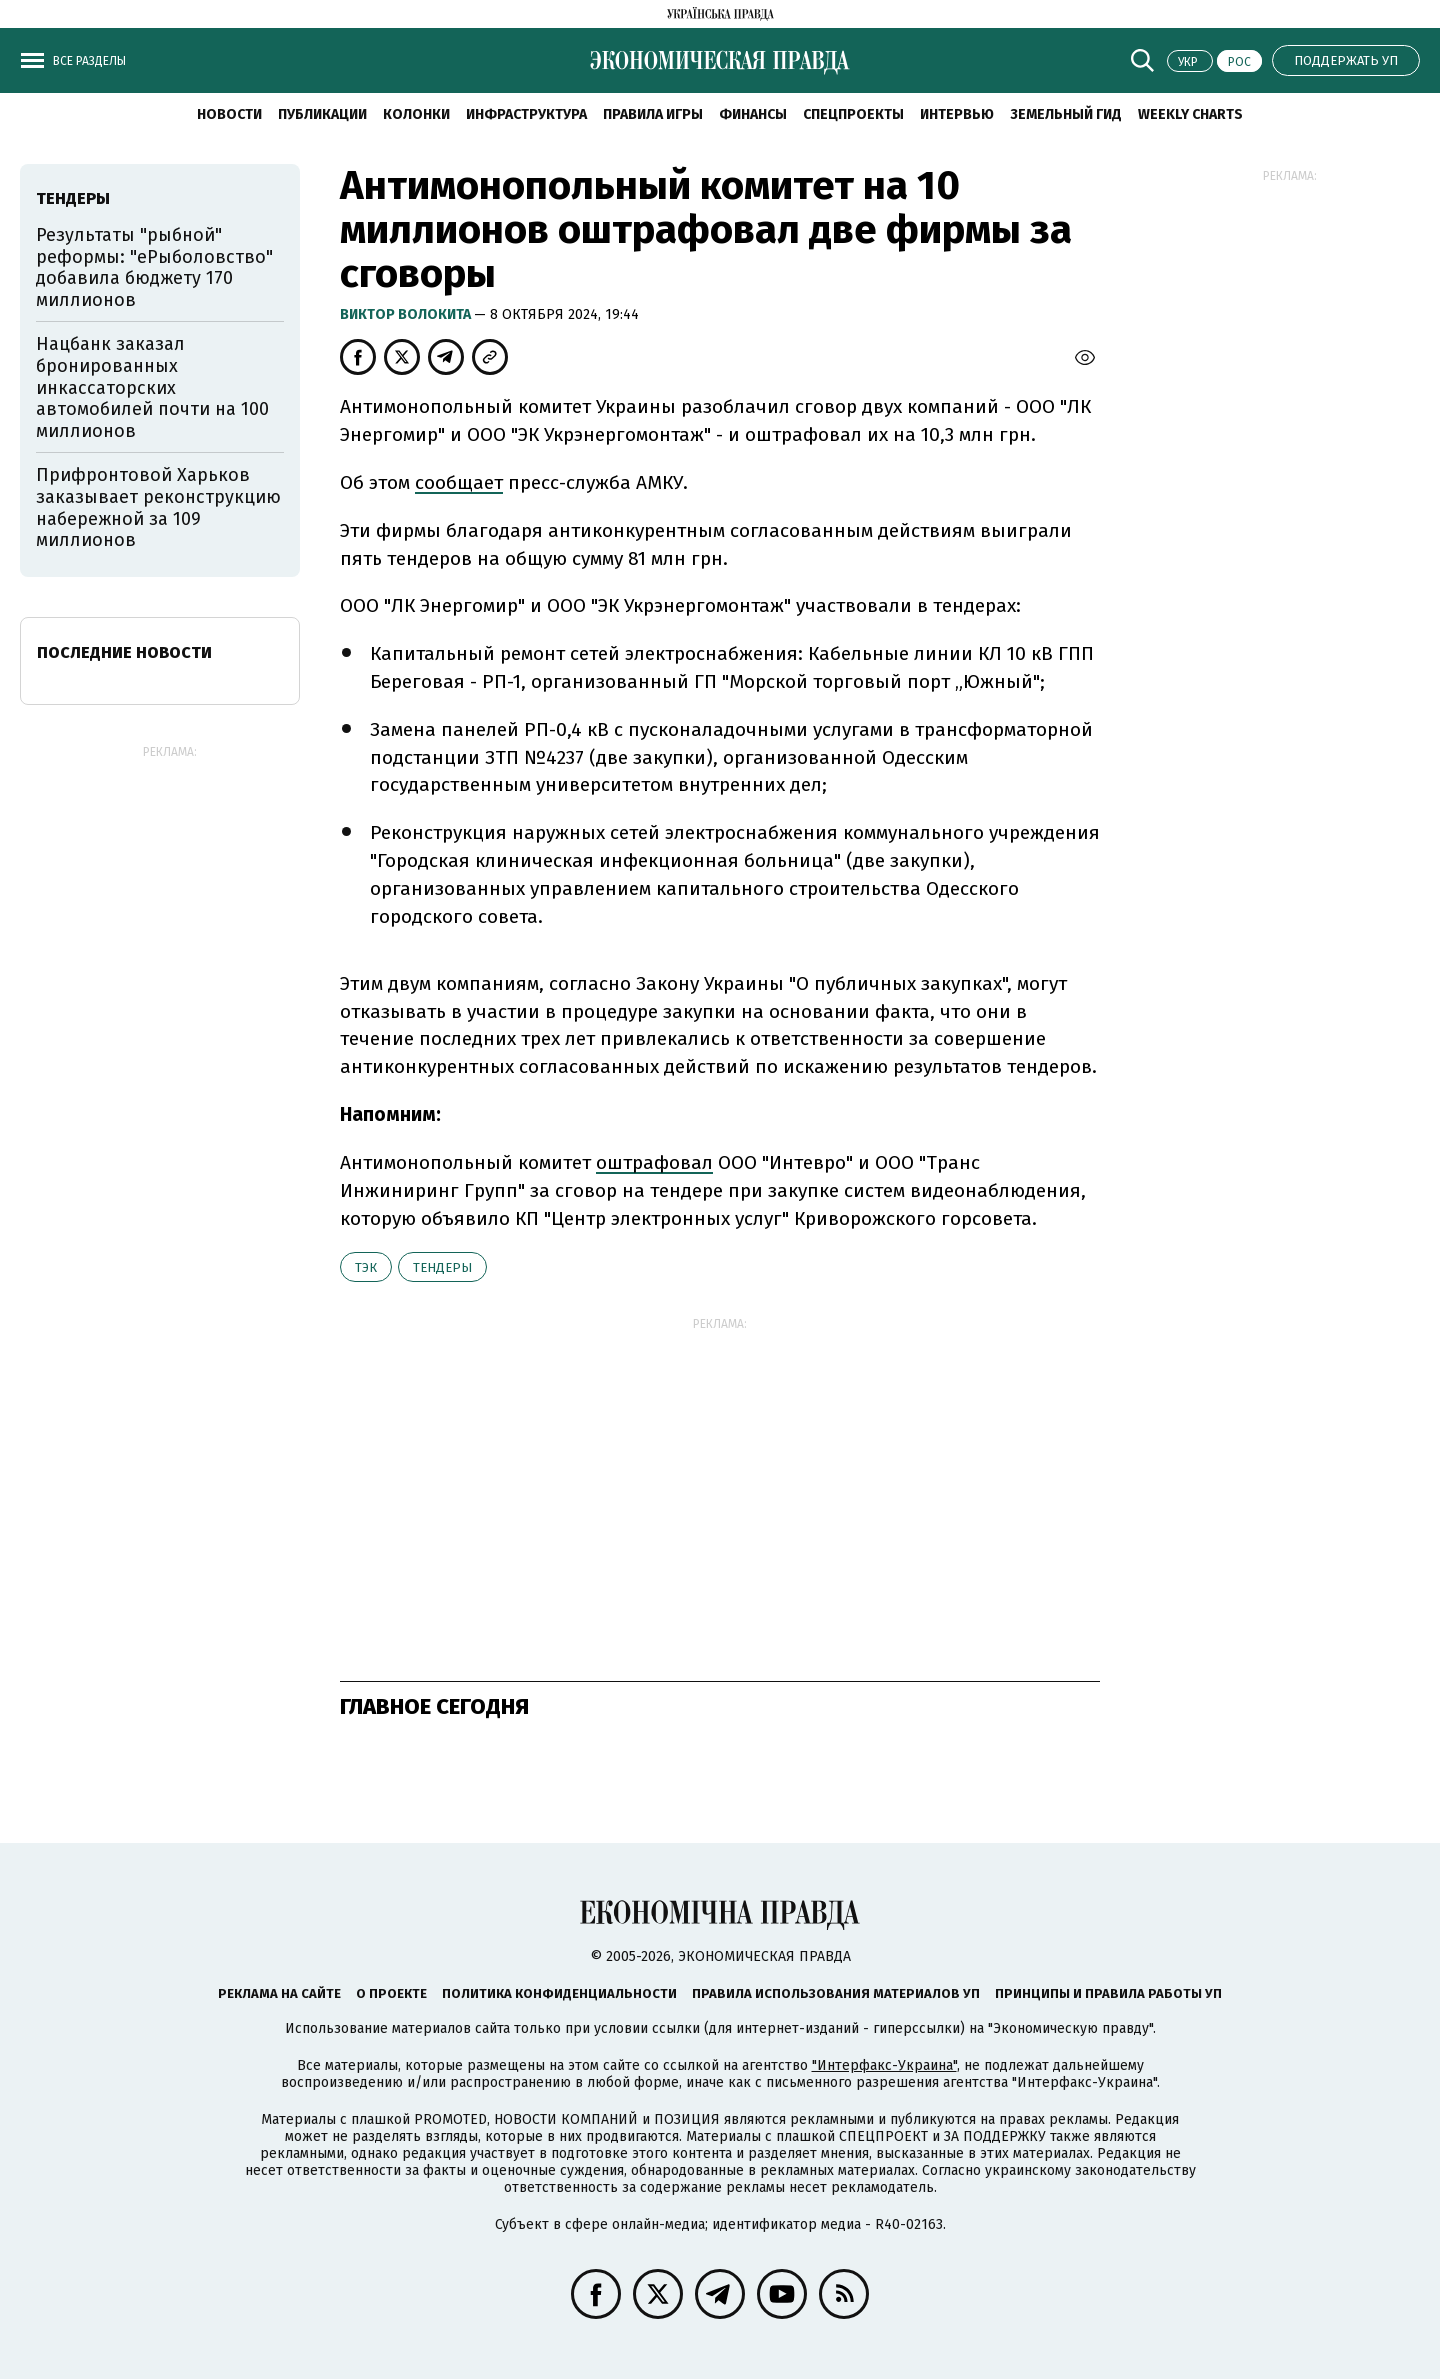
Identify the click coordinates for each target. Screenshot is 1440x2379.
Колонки (416, 114)
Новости (229, 114)
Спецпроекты (853, 114)
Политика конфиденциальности (559, 1993)
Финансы (753, 114)
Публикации (322, 114)
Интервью (957, 114)
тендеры (442, 1267)
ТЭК (366, 1267)
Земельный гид (1066, 114)
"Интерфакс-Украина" (884, 2065)
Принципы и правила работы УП (1108, 1993)
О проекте (391, 1993)
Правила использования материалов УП (836, 1993)
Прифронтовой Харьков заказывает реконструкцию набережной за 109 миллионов (158, 507)
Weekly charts (1190, 114)
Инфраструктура (526, 114)
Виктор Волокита (407, 314)
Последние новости (124, 652)
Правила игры (653, 114)
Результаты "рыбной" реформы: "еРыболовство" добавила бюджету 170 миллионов (154, 267)
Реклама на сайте (279, 1993)
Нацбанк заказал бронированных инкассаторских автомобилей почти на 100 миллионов (152, 387)
